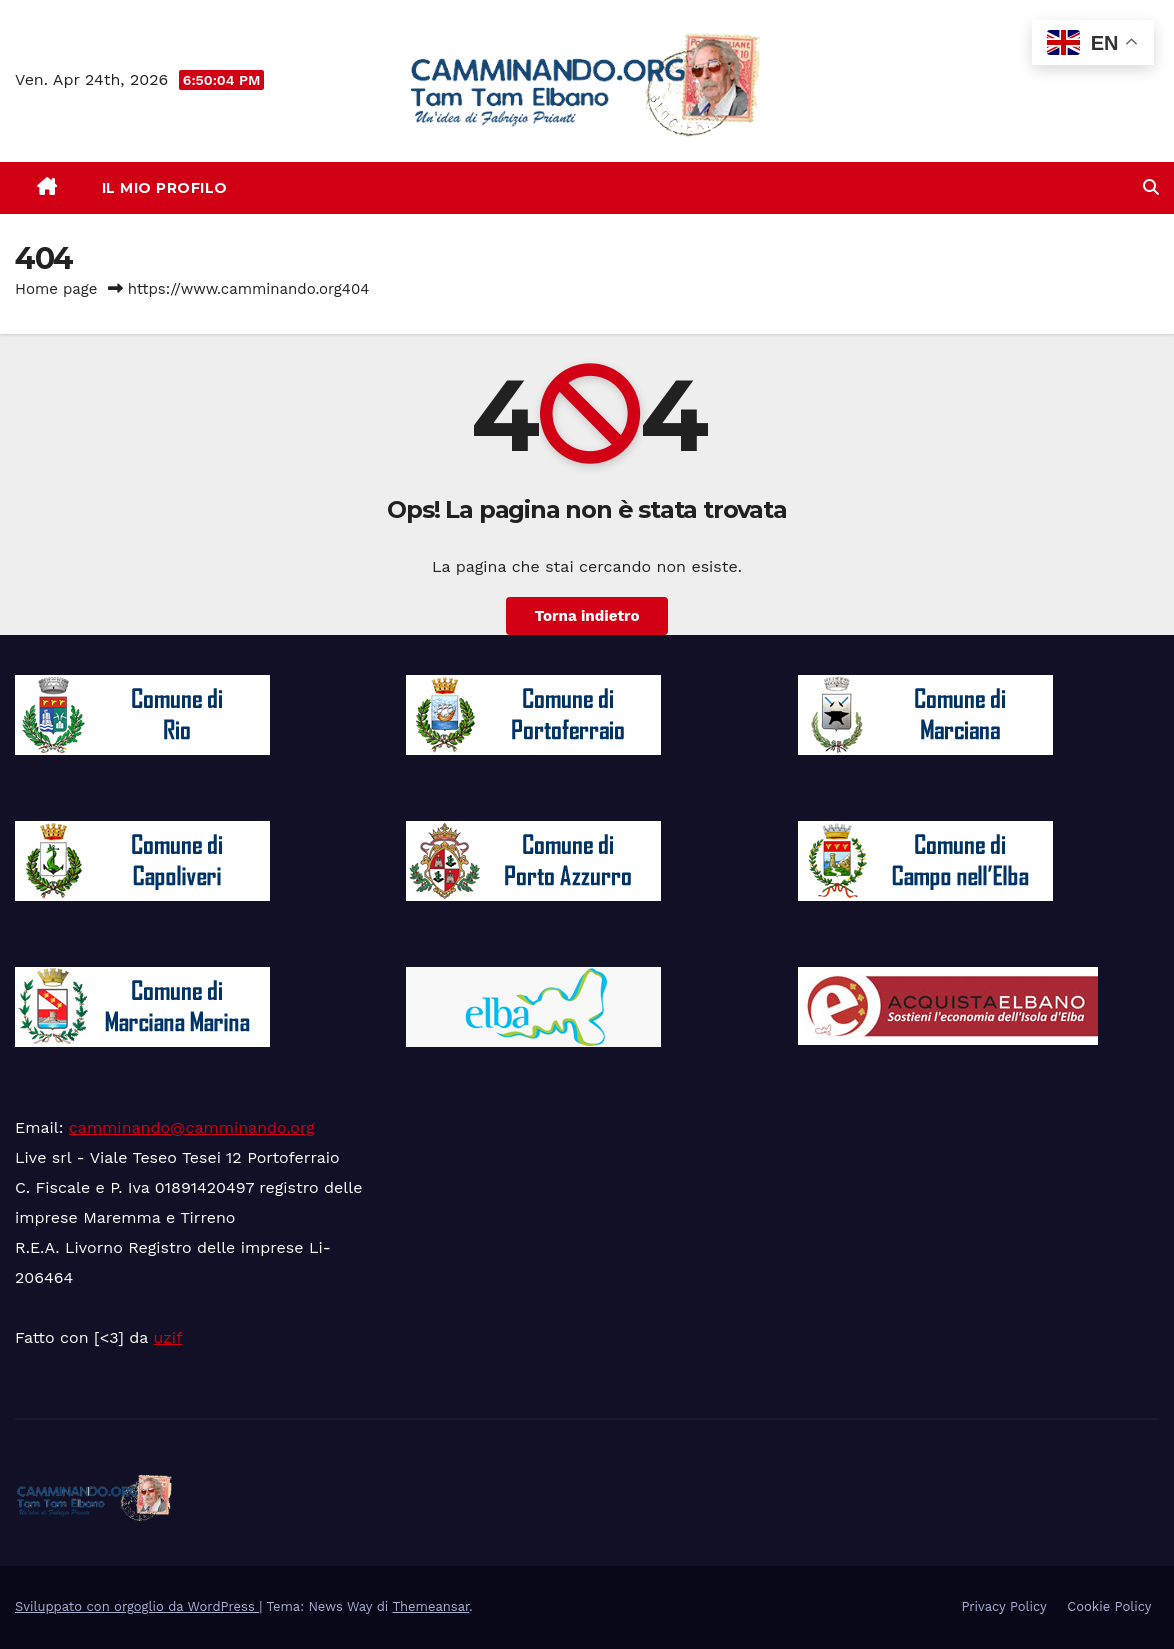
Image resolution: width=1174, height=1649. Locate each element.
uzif (167, 1337)
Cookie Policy (1109, 1606)
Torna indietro (586, 616)
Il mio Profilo (165, 188)
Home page (56, 289)
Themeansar (430, 1606)
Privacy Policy (1003, 1606)
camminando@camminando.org (192, 1127)
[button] (1151, 187)
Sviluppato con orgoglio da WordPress (137, 1606)
